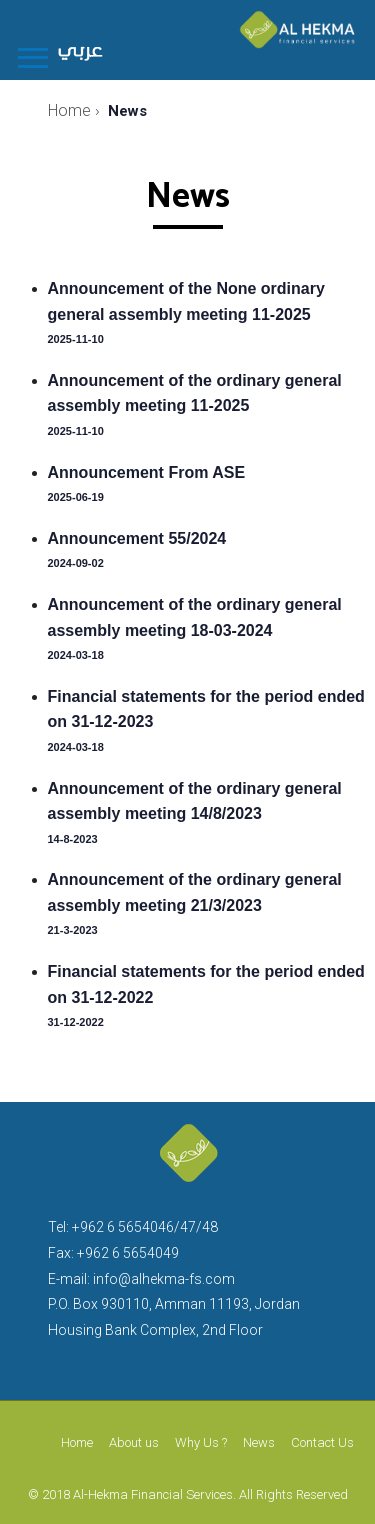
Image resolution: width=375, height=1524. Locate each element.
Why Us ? (201, 1442)
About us (134, 1442)
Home (77, 1442)
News (259, 1442)
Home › (74, 110)
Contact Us (322, 1442)
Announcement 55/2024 (137, 538)
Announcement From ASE (147, 472)
